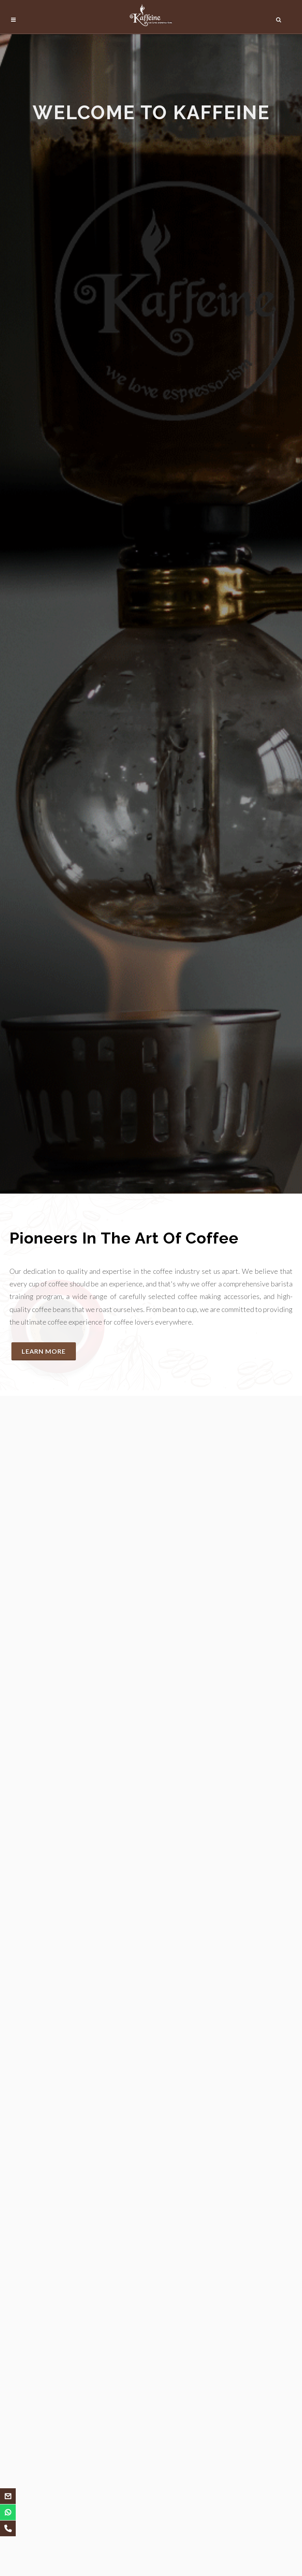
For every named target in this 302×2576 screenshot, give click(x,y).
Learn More (44, 1351)
